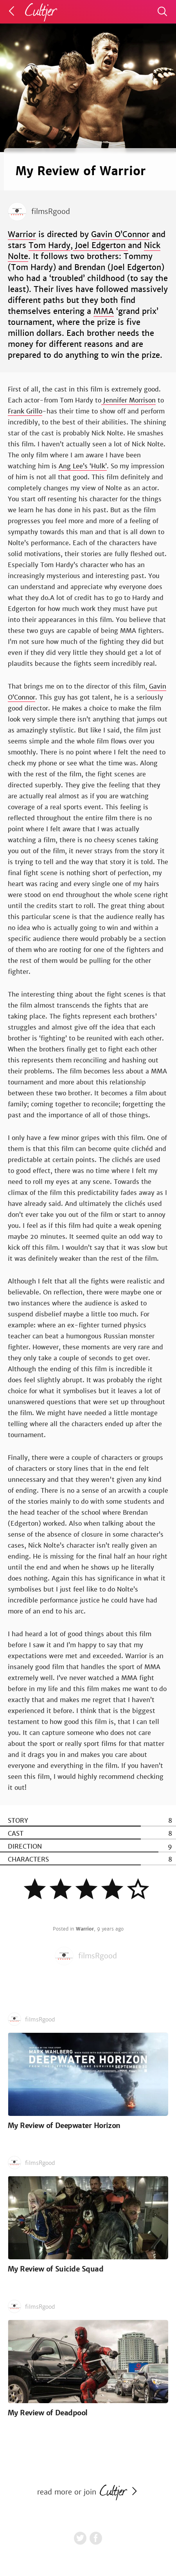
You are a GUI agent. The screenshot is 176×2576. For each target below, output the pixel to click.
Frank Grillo (25, 411)
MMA (103, 311)
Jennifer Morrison (128, 400)
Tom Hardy (49, 245)
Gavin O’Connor (120, 234)
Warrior (22, 234)
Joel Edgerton (100, 245)
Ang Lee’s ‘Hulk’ (83, 466)
